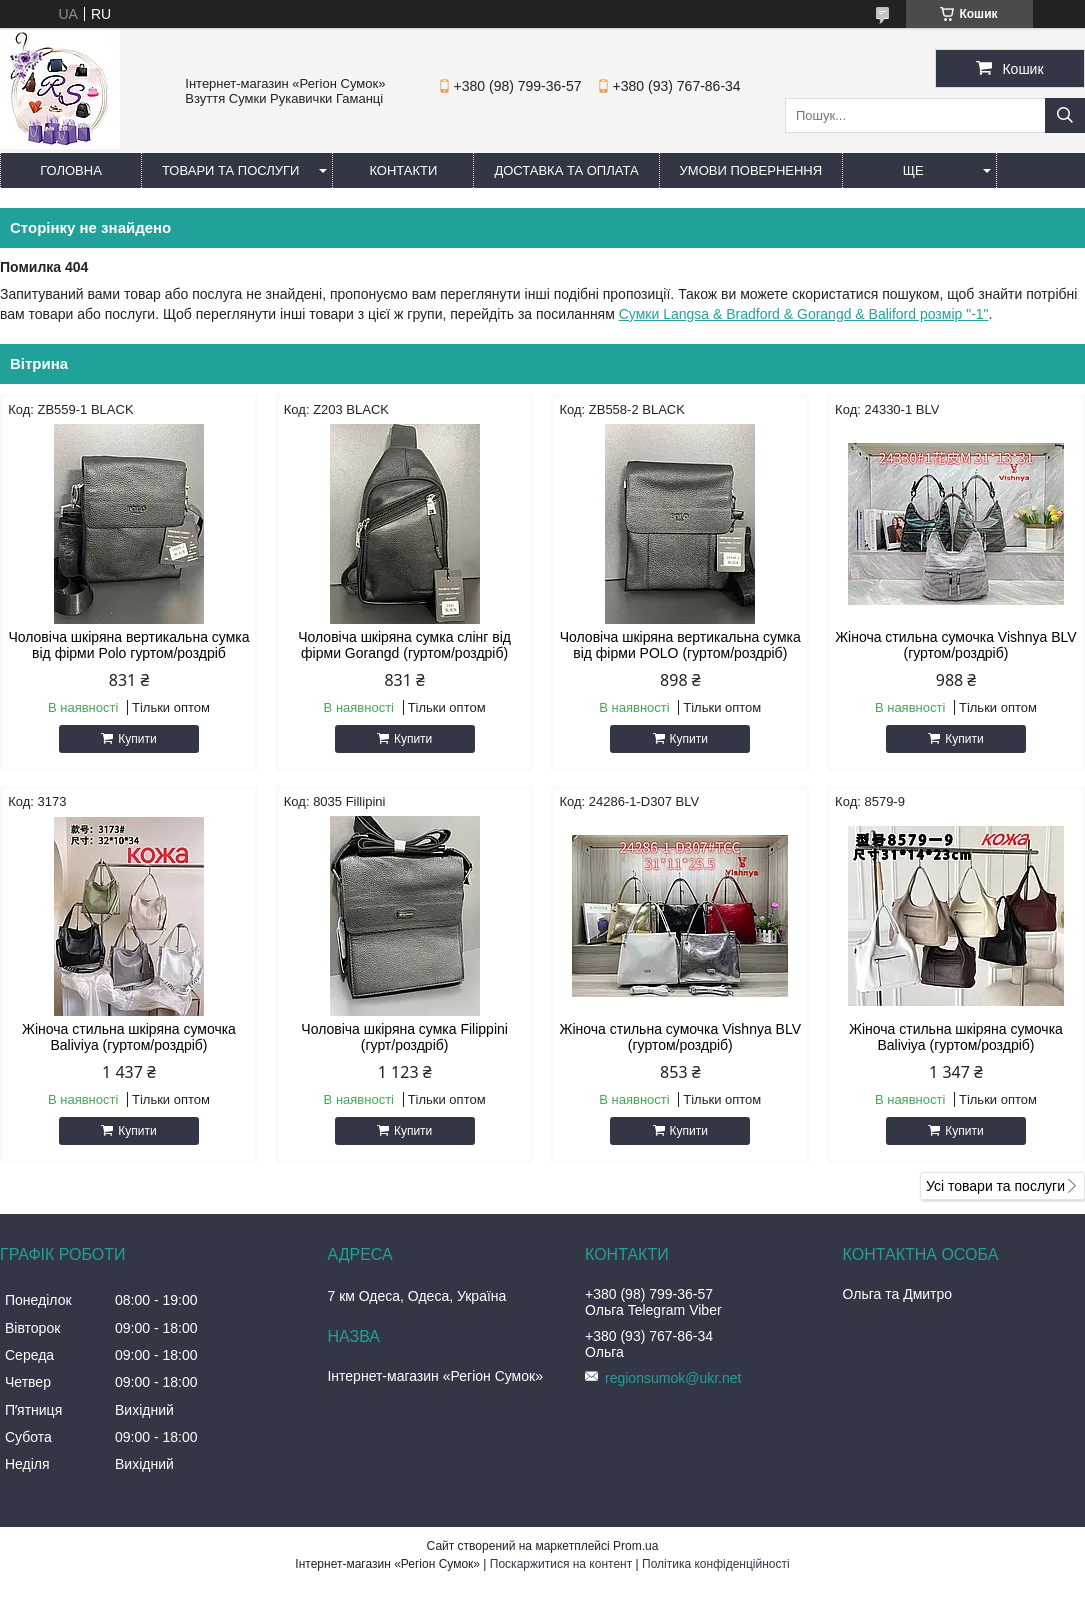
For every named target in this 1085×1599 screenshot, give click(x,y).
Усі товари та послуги (995, 1186)
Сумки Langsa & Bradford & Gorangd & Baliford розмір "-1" (804, 314)
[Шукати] (1065, 115)
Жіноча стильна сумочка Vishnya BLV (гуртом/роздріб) (956, 645)
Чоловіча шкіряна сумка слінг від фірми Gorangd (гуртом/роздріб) (404, 645)
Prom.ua (635, 1546)
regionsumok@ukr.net (673, 1378)
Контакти (403, 170)
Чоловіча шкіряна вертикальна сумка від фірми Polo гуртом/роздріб (128, 645)
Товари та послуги (230, 170)
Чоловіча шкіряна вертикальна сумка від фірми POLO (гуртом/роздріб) (680, 645)
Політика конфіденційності (716, 1564)
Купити (137, 739)
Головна (71, 170)
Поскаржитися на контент (561, 1564)
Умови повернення (751, 170)
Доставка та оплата (566, 170)
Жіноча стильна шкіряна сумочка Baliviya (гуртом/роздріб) (129, 1037)
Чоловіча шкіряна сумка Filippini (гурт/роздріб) (404, 1037)
